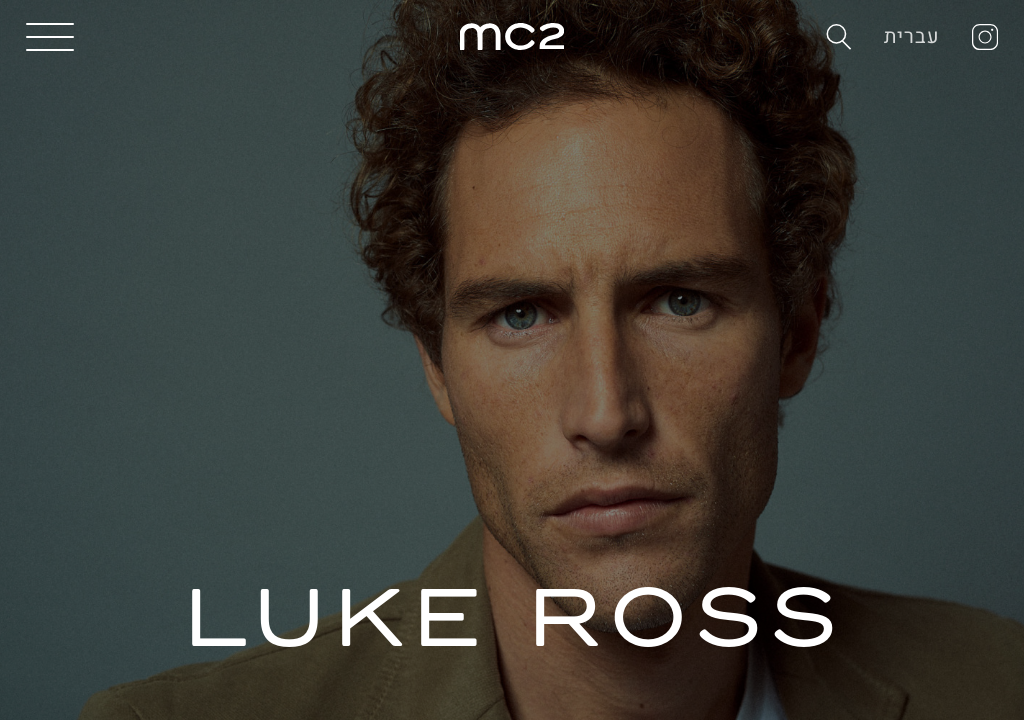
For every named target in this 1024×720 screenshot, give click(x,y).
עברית (912, 36)
